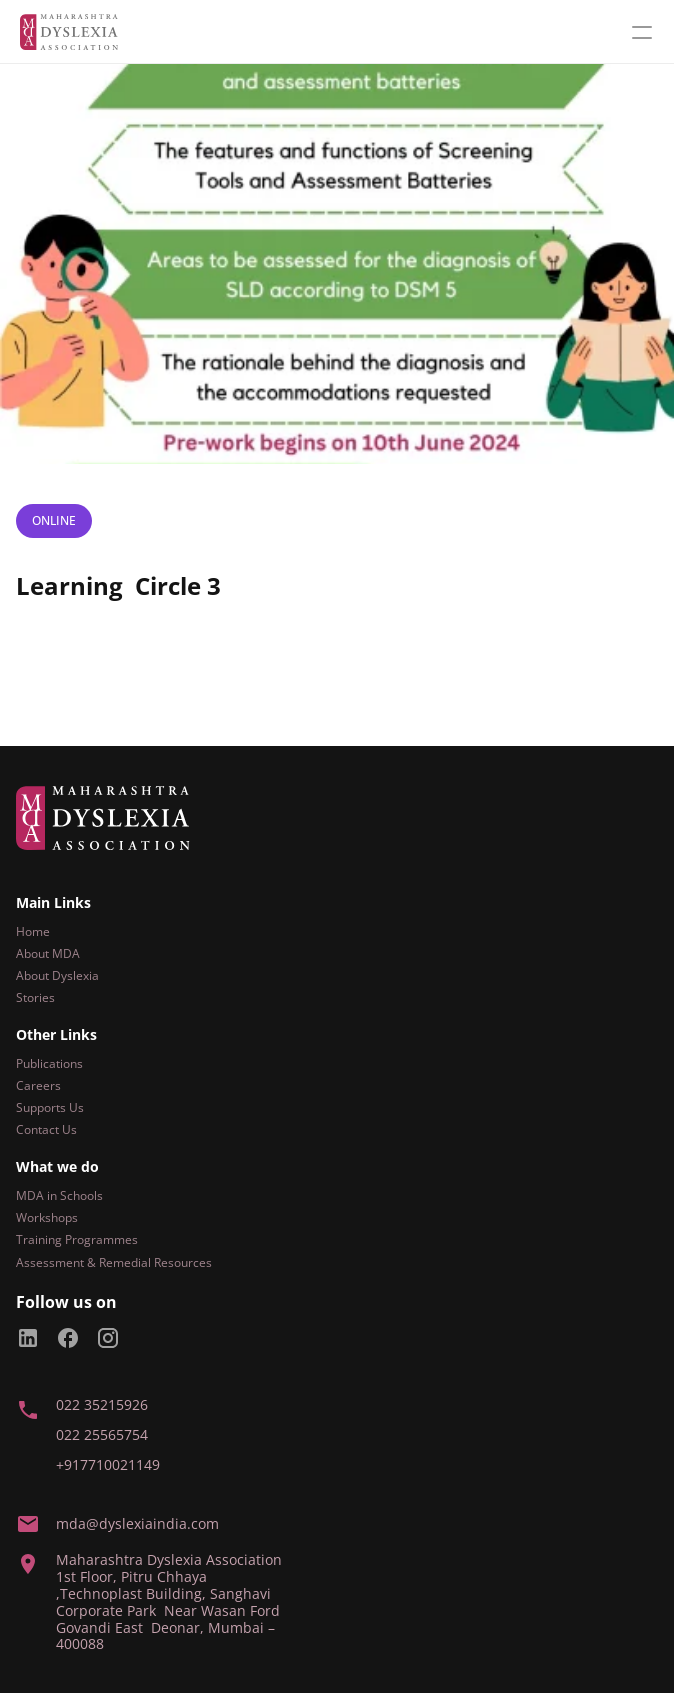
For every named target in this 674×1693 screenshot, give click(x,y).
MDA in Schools (59, 1195)
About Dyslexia (57, 975)
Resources (183, 1262)
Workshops (47, 1217)
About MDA (48, 953)
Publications (49, 1063)
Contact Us (46, 1129)
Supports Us (50, 1107)
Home (33, 931)
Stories (35, 997)
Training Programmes (77, 1239)
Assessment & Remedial (83, 1262)
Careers (38, 1085)
